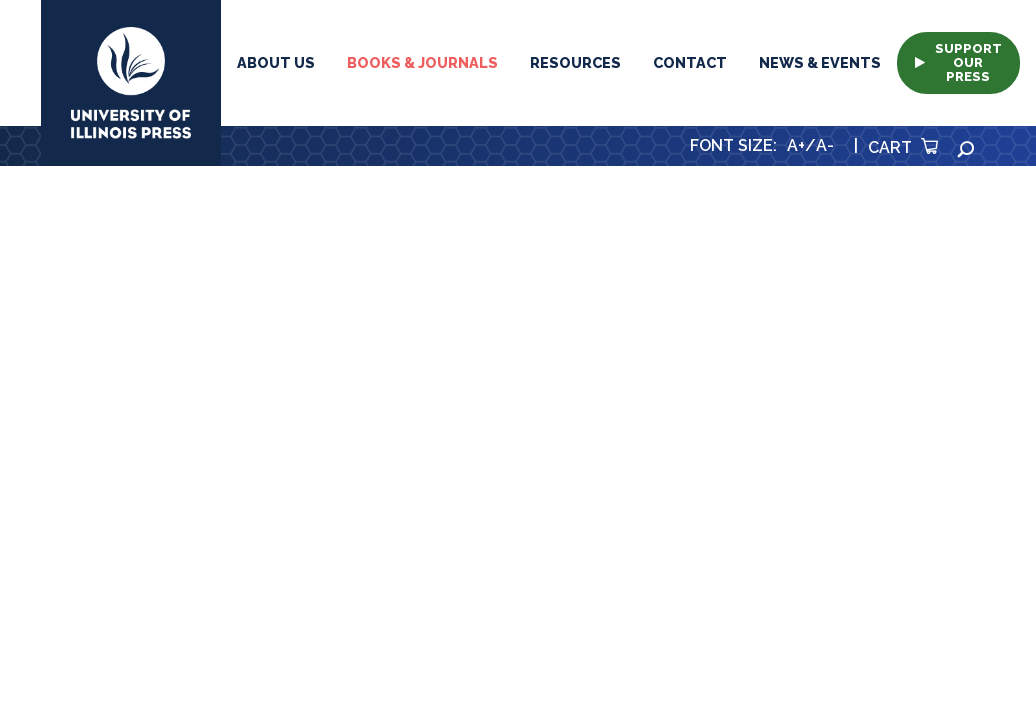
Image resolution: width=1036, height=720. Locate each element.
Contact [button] (690, 62)
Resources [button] (575, 62)
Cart (903, 147)
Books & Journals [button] (422, 62)
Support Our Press (958, 62)
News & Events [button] (820, 62)
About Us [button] (276, 62)
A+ (796, 145)
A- (825, 145)
